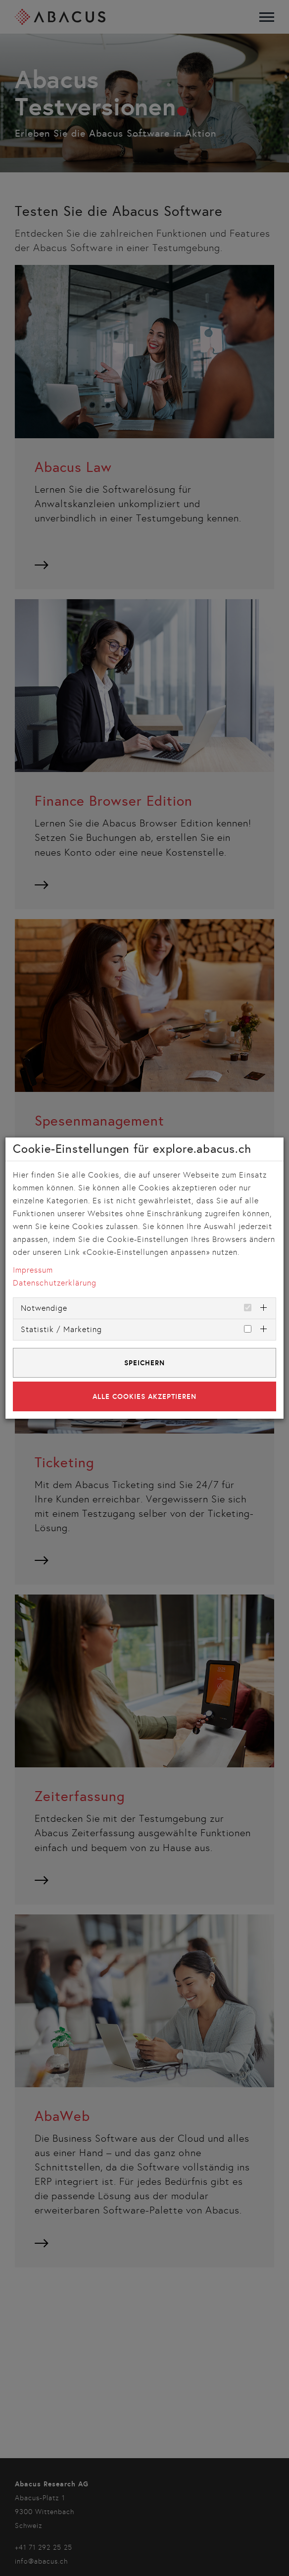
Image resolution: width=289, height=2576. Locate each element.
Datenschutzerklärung (54, 1283)
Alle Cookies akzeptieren (144, 1396)
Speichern (144, 1362)
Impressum (33, 1270)
